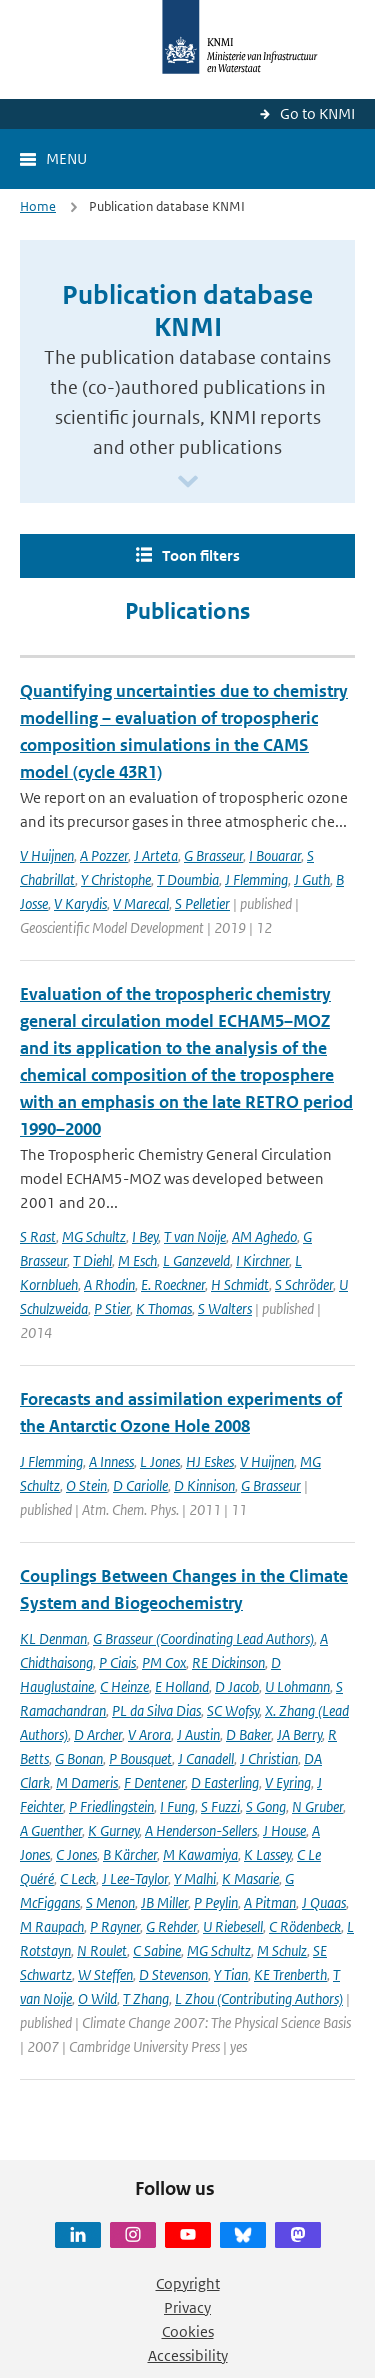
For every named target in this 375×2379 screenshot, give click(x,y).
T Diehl (92, 1260)
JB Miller (164, 1902)
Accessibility (188, 2355)
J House (284, 1830)
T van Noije (195, 1236)
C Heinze (124, 1686)
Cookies (188, 2331)
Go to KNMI (317, 113)
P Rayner (115, 1926)
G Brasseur (213, 855)
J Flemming (256, 879)
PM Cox (164, 1662)
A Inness (111, 1461)
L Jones (160, 1461)
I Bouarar (275, 855)
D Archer (98, 1734)
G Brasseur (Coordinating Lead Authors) (203, 1638)
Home (38, 206)
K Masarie (250, 1878)
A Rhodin (109, 1284)
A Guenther (51, 1830)
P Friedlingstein (111, 1806)
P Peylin (216, 1902)
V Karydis (80, 903)
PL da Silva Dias (156, 1710)
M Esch (137, 1260)
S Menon (110, 1902)
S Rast (38, 1236)
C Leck (78, 1878)
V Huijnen (47, 855)
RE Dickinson (228, 1662)
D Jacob (237, 1686)
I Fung (177, 1806)
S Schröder (304, 1284)
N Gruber (317, 1806)
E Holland (182, 1686)
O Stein (86, 1485)
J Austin (198, 1734)
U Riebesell (233, 1926)
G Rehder (171, 1926)
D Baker (248, 1734)
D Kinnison (204, 1485)
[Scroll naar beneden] (188, 482)
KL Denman (53, 1638)
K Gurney (113, 1830)
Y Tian (231, 1974)
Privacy (187, 2307)
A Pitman (270, 1902)
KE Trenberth (290, 1974)
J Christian (269, 1758)
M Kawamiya (200, 1854)
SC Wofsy (233, 1710)
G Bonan (79, 1758)
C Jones (76, 1854)
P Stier (112, 1308)
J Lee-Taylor (135, 1878)
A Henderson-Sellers (201, 1830)
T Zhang (146, 1998)
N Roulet (102, 1950)
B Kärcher (130, 1854)
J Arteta (156, 855)
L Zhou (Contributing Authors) (259, 1998)
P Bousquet (140, 1758)
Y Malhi (195, 1878)
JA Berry (299, 1734)
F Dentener (154, 1782)
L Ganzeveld (196, 1260)
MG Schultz (94, 1236)
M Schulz (282, 1950)
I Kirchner (262, 1260)
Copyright (188, 2283)
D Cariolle (140, 1485)
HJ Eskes (210, 1461)
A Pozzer (104, 855)
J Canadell (206, 1758)
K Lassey (267, 1854)
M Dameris (87, 1782)
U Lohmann (297, 1686)
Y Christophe (116, 879)
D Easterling (225, 1782)
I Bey (145, 1236)
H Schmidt (240, 1284)
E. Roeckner (173, 1284)
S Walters (225, 1308)
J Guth (312, 879)
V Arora (149, 1734)
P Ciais (117, 1662)
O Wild (97, 1998)
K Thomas (164, 1308)
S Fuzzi (220, 1806)
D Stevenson (173, 1974)
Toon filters (201, 555)
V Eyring (288, 1782)
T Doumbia (188, 879)
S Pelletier (202, 903)
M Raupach (52, 1926)
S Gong (266, 1806)
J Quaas (324, 1902)
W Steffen (105, 1974)
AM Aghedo (264, 1236)
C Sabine (157, 1950)
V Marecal (141, 903)
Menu (66, 158)
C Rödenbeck (305, 1926)
